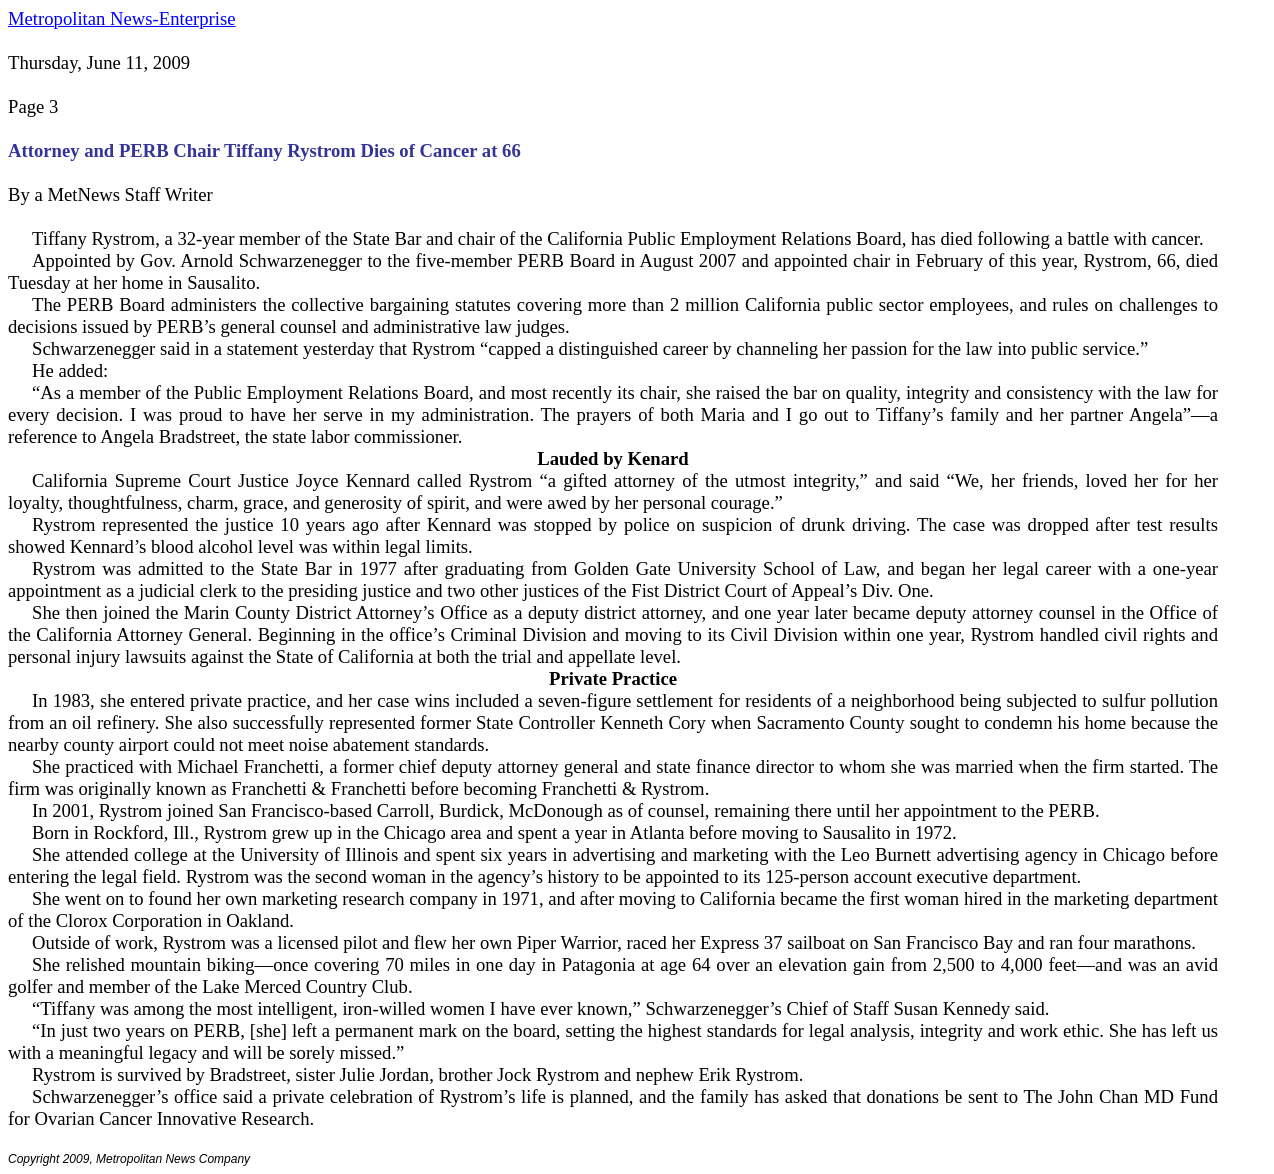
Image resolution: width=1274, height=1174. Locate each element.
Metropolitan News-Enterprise (121, 18)
